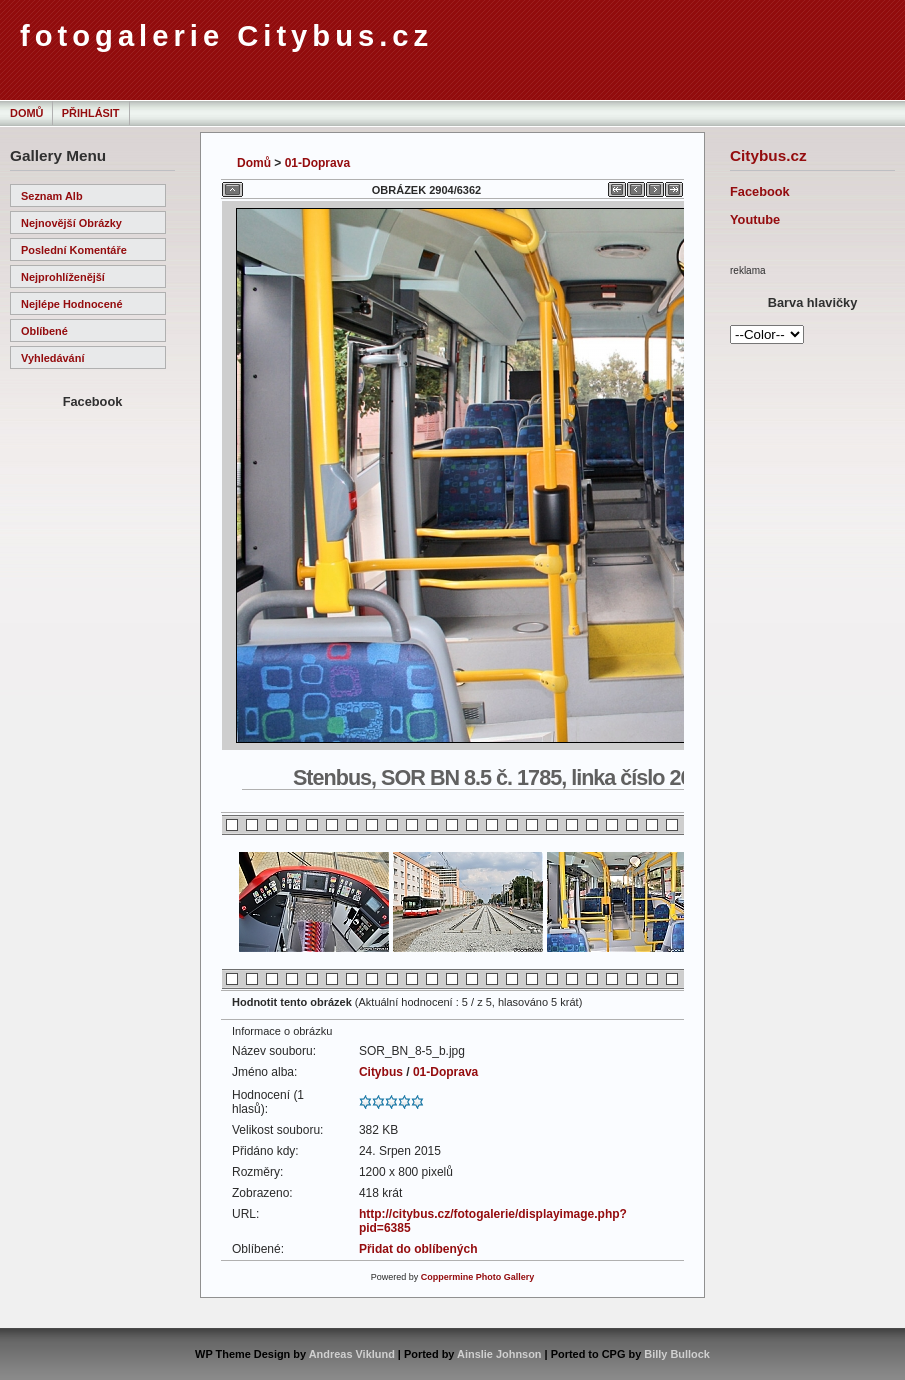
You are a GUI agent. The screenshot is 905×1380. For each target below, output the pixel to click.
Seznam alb (52, 196)
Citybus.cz (768, 155)
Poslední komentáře (74, 250)
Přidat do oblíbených (418, 1249)
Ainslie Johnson (499, 1354)
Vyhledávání (52, 358)
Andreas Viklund (352, 1354)
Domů (26, 113)
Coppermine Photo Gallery (478, 1277)
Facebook (760, 191)
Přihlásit (91, 113)
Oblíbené (44, 331)
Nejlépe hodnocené (72, 304)
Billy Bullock (677, 1354)
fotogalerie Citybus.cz (226, 36)
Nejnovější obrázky (71, 223)
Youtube (755, 219)
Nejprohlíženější (63, 277)
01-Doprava (317, 163)
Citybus (381, 1072)
